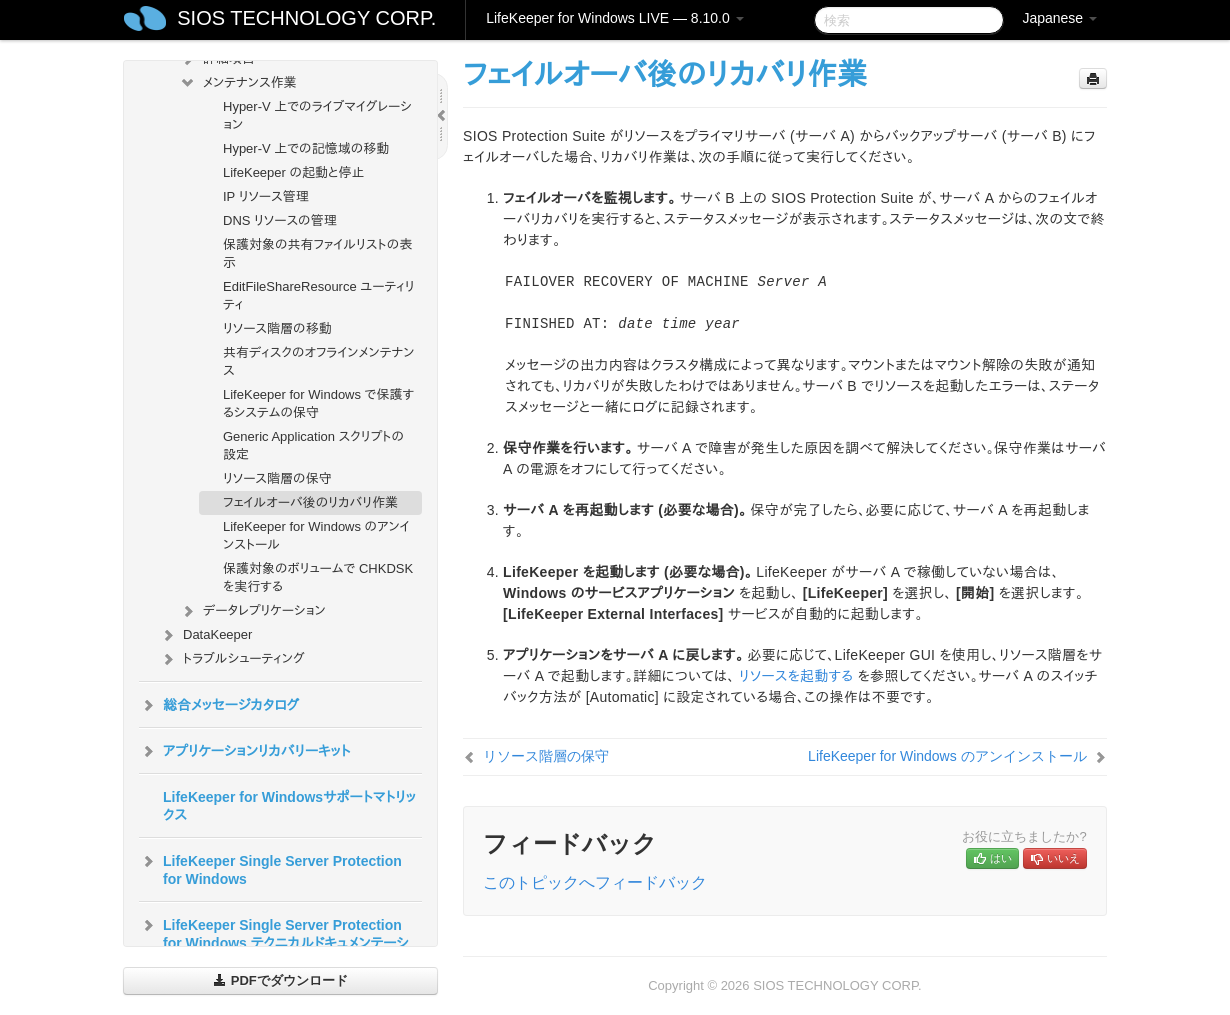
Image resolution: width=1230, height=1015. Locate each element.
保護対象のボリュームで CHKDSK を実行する (318, 577)
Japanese (1059, 18)
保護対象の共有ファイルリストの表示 (317, 253)
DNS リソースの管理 (280, 220)
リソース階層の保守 (277, 478)
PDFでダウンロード (280, 980)
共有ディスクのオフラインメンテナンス (318, 361)
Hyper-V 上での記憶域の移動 (306, 148)
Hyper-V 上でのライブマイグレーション (317, 115)
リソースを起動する (796, 676)
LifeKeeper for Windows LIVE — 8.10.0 (614, 18)
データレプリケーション (252, 611)
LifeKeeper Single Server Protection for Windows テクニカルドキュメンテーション (274, 941)
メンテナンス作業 (238, 83)
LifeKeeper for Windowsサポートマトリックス (289, 806)
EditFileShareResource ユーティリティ (319, 295)
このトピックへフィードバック (595, 882)
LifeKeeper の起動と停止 (294, 172)
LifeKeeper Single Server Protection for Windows (270, 868)
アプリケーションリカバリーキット (244, 751)
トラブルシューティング (232, 659)
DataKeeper (205, 635)
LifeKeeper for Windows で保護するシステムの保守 (318, 403)
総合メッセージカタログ (219, 705)
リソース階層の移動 (277, 328)
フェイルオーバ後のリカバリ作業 (310, 502)
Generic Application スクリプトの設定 (313, 445)
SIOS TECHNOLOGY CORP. (306, 18)
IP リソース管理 (266, 196)
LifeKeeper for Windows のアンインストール (316, 535)
